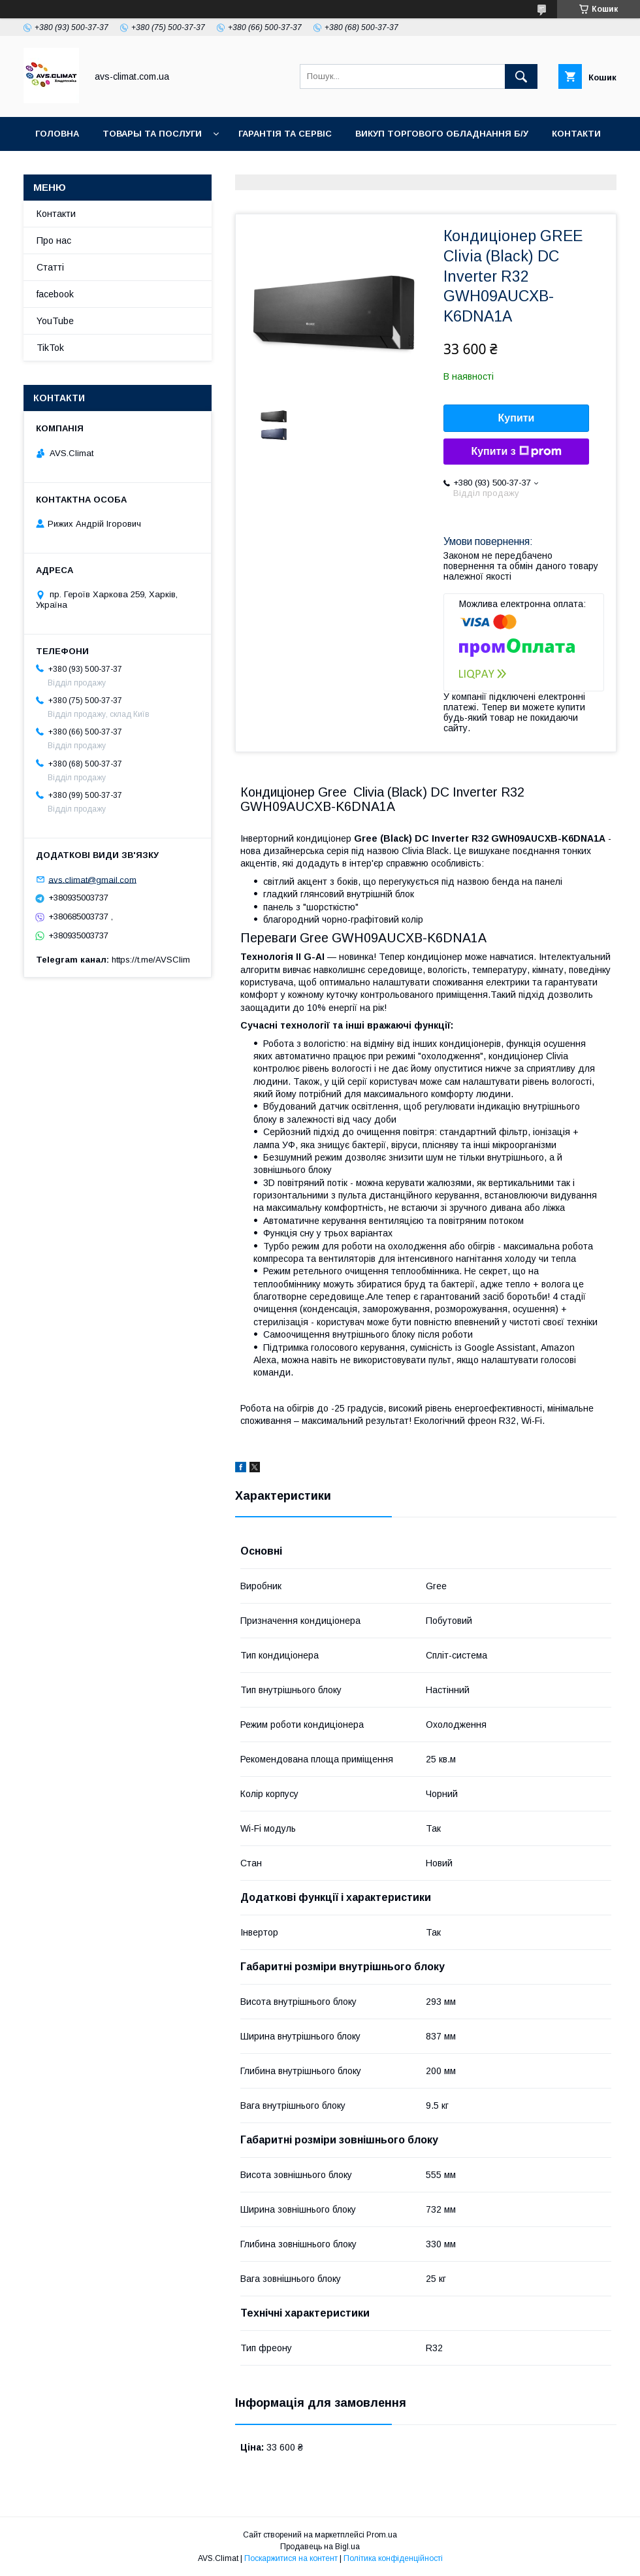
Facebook (127, 168)
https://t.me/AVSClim (151, 960)
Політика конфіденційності (393, 2558)
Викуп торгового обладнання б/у (441, 134)
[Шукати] (521, 76)
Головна (57, 134)
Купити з (516, 451)
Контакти (576, 134)
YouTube (57, 168)
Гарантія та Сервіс (285, 134)
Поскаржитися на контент (291, 2558)
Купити (516, 417)
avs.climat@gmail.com (92, 879)
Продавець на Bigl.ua (320, 2546)
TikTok (194, 168)
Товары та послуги (152, 134)
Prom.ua (381, 2534)
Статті (50, 267)
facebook (55, 294)
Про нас (54, 240)
